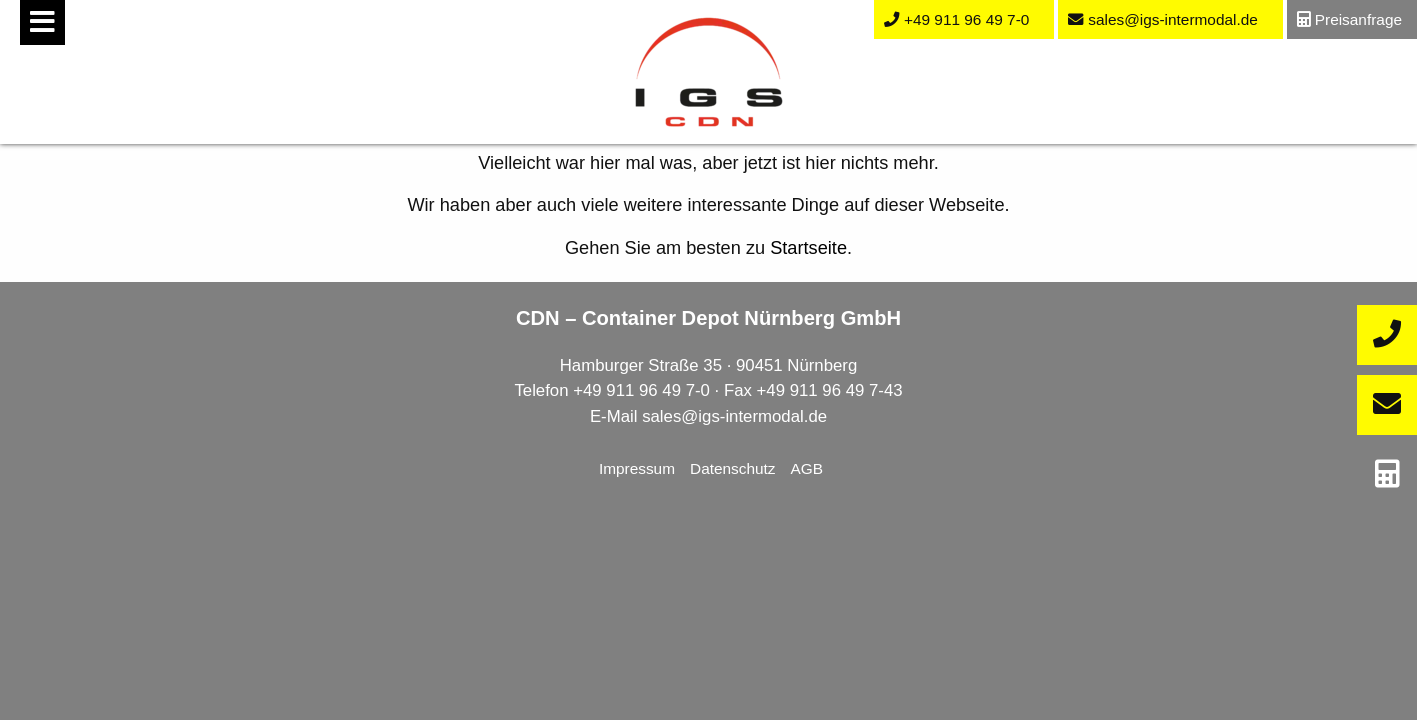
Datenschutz (733, 468)
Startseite (808, 248)
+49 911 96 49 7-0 (641, 390)
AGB (807, 468)
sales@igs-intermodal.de (734, 416)
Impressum (637, 468)
